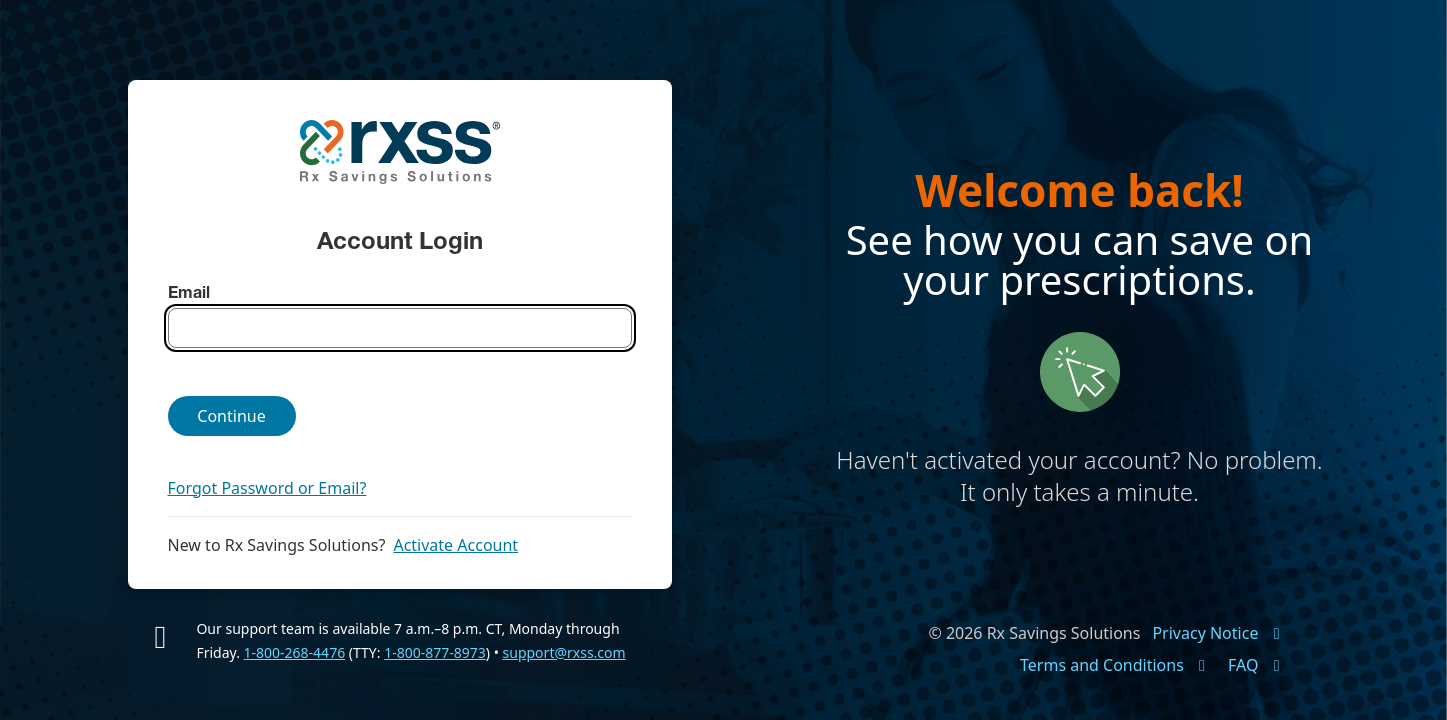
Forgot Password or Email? (267, 488)
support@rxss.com (564, 652)
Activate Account (455, 545)
